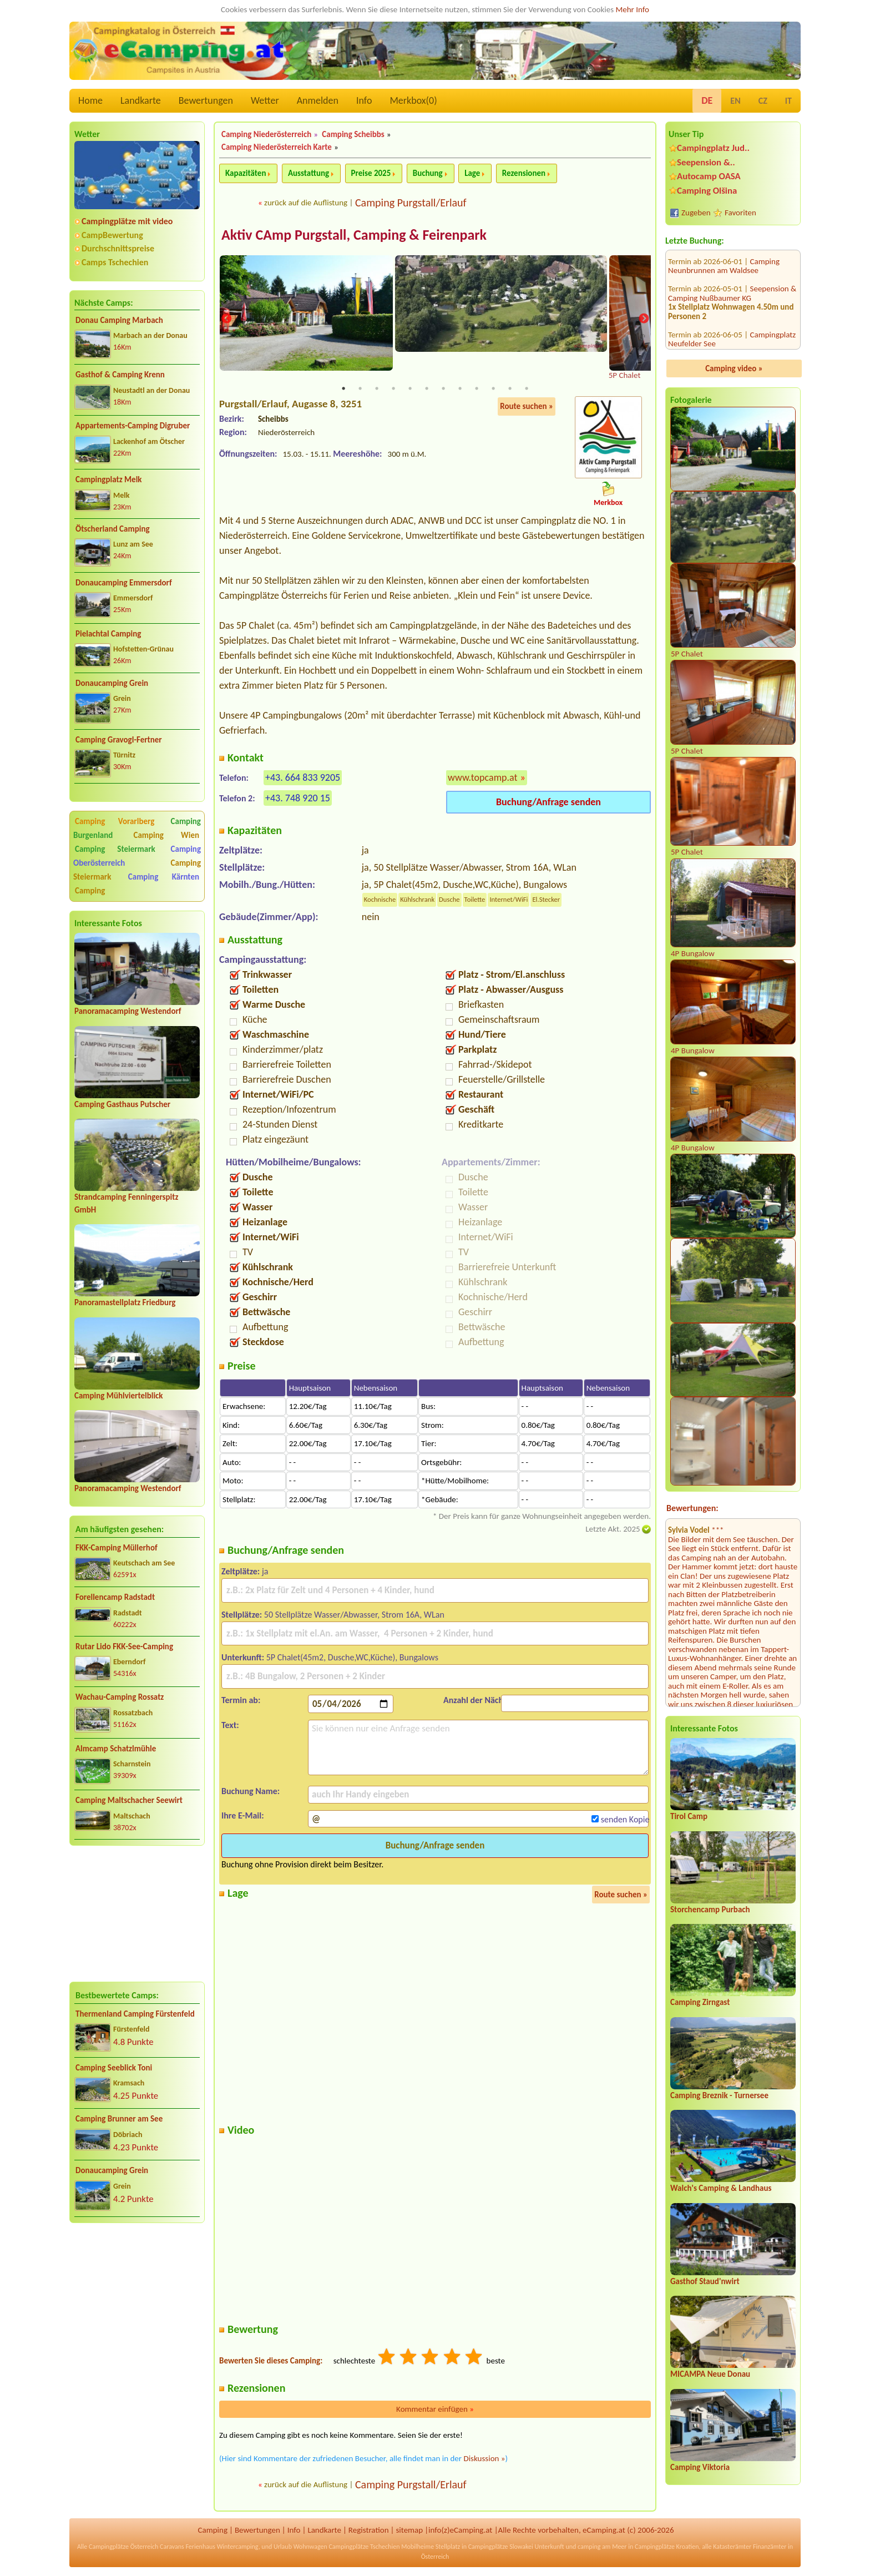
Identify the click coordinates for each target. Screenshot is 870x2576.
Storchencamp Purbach (710, 1910)
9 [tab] (476, 389)
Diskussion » (484, 2459)
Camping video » (734, 368)
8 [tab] (460, 389)
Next (643, 319)
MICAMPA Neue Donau (710, 2374)
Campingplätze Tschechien (363, 2548)
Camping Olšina (707, 190)
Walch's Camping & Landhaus (720, 2188)
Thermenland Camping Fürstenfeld (135, 2014)
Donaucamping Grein (111, 683)
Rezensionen (523, 173)
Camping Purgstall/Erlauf (411, 202)
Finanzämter (769, 2548)
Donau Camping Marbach (119, 320)
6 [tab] (426, 389)
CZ (762, 100)
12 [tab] (526, 389)
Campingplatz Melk (108, 479)
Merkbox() (413, 100)
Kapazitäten (245, 173)
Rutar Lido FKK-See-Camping (124, 1646)
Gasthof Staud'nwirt (705, 2281)
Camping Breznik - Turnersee (719, 2095)
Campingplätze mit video (127, 221)
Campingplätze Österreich (123, 2548)
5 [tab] (410, 389)
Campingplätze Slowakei (500, 2548)
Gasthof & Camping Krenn (120, 375)
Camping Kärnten (163, 877)
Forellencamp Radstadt (115, 1597)
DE (706, 100)
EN (735, 100)
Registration (368, 2530)
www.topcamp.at (483, 778)
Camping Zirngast (700, 2002)
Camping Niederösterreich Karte (276, 147)
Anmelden (317, 100)
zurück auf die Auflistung (305, 203)
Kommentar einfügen (435, 2410)
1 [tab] (343, 389)
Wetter (265, 100)
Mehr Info (632, 9)
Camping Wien (166, 835)
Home (90, 100)
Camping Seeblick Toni (113, 2068)
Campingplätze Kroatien (667, 2548)
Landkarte (140, 100)
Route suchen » (526, 407)
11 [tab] (509, 389)
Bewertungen (206, 100)
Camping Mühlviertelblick (118, 1396)
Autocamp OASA (709, 176)
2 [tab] (360, 389)
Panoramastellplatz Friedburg (124, 1302)
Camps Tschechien (115, 262)
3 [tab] (376, 389)
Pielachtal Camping (108, 634)
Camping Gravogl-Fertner (118, 740)
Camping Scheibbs (353, 134)
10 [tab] (493, 389)
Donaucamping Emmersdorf (123, 583)
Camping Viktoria (700, 2467)
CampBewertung (112, 235)
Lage (472, 173)
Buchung (428, 173)
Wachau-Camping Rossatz (119, 1697)
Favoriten (740, 213)
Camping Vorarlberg (114, 821)
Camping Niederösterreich (266, 134)
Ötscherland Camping (112, 529)
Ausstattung (308, 173)
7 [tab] (443, 389)
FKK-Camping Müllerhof (116, 1548)
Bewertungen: (692, 1508)
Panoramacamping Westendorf (127, 1011)
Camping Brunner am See (119, 2119)
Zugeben (696, 213)
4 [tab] (393, 389)
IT (788, 100)
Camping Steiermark (115, 849)
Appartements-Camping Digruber (132, 426)
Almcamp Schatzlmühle (115, 1749)
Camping (90, 891)
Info (364, 100)
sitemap (409, 2530)
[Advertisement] (137, 1913)
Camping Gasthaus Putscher (122, 1104)
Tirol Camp (688, 1816)
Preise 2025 (371, 173)
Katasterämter (732, 2548)
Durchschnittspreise (118, 248)
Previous (226, 319)
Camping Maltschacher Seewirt (129, 1800)
